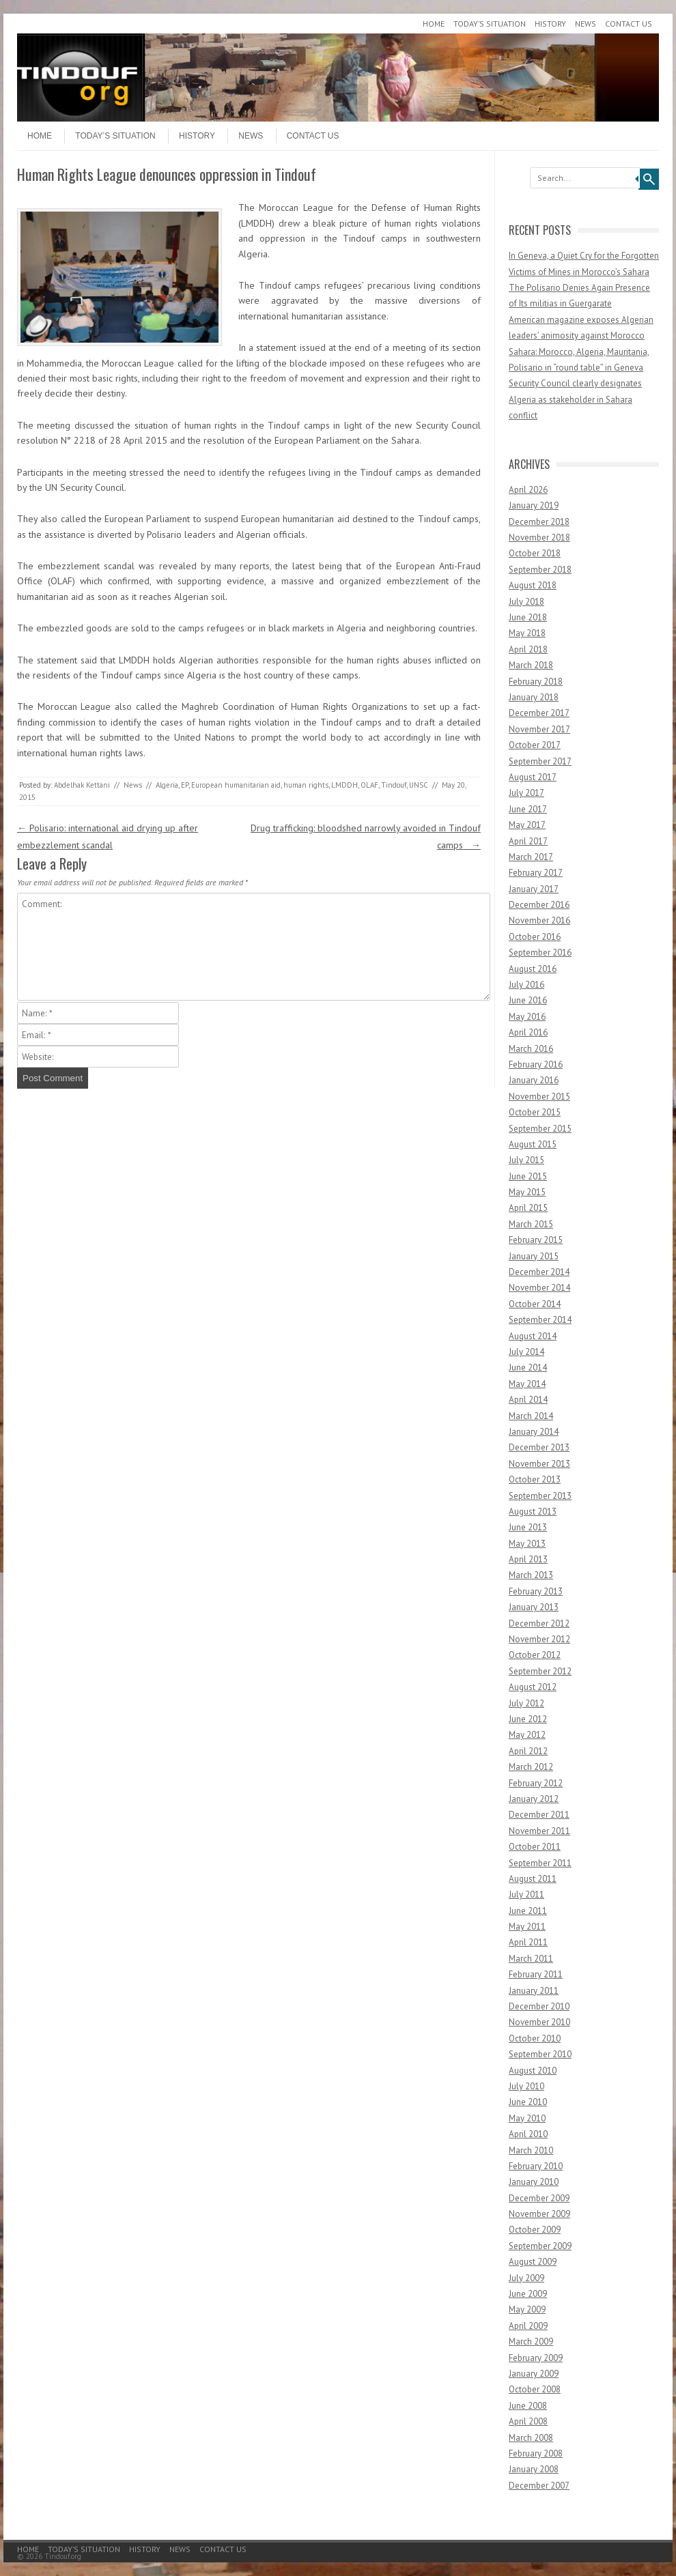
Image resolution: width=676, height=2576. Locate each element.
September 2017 (540, 761)
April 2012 (528, 1751)
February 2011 (536, 1974)
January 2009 (534, 2373)
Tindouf (393, 785)
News (585, 23)
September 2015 (540, 1128)
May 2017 (527, 825)
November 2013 (539, 1464)
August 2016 (533, 969)
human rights (305, 785)
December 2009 (539, 2198)
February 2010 (536, 2166)
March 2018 (531, 665)
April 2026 (528, 490)
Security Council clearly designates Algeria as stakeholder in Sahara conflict (575, 399)
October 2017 (535, 745)
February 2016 (536, 1064)
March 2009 (531, 2341)
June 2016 (528, 1000)
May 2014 (527, 1384)
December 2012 (539, 1623)
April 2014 (528, 1399)
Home (434, 23)
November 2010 (539, 2022)
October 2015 (535, 1112)
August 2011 (533, 1879)
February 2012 (536, 1783)
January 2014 (534, 1431)
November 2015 (539, 1096)
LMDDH (344, 785)
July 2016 (526, 984)
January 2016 (534, 1080)
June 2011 (528, 1911)
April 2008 (528, 2421)
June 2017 (528, 809)
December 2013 (539, 1447)
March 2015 (531, 1224)
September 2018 (540, 569)
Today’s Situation (489, 23)
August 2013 (533, 1511)
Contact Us (628, 23)
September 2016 (540, 952)
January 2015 (534, 1256)
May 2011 (527, 1926)
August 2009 (533, 2261)
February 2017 (536, 872)
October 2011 (535, 1846)
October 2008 (535, 2389)
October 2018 (535, 553)
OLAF (369, 785)
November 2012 (539, 1639)
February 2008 (536, 2453)
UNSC (418, 785)
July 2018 (526, 601)
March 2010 (531, 2150)
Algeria (167, 785)
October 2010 (535, 2038)
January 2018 (534, 697)
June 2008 (528, 2406)
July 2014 (526, 1352)
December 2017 (539, 713)
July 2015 (526, 1160)
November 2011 (539, 1831)
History (550, 23)
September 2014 (540, 1320)
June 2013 (528, 1527)
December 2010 (539, 2006)
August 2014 (533, 1336)
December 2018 (539, 522)
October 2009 (535, 2229)
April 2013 (528, 1559)
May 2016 (527, 1016)
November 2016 (539, 920)
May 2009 (527, 2309)
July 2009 (526, 2278)
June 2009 (528, 2294)
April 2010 (528, 2134)
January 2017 (534, 889)
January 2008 (534, 2469)
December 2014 (539, 1272)
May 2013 (527, 1543)
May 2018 (527, 633)
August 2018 (533, 585)
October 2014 (535, 1304)
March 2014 (531, 1416)
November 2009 (539, 2214)
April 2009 (528, 2326)
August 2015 (533, 1144)
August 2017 (533, 777)
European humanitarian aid (236, 785)
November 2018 (539, 537)
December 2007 (539, 2485)
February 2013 (536, 1591)
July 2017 (526, 793)
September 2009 (540, 2246)
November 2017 (539, 729)
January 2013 (534, 1607)
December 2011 (539, 1814)
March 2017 (531, 857)
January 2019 (534, 505)
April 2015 (528, 1208)
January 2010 (534, 2182)
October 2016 (535, 937)
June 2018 (528, 617)
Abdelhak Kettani (82, 785)
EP (184, 785)
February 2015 (536, 1240)
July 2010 (526, 2086)
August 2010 (533, 2070)
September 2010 (540, 2054)
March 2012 (531, 1767)
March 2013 (531, 1575)
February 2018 (536, 681)
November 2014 (539, 1287)
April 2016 (528, 1032)
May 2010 (527, 2118)
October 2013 (535, 1479)
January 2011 (534, 1991)
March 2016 (531, 1049)
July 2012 (526, 1703)
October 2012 (535, 1655)
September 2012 (540, 1671)
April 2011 (528, 1942)
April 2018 (528, 649)
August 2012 (533, 1687)
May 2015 (527, 1192)
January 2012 (534, 1799)
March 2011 (531, 1958)
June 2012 (528, 1719)
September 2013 (540, 1496)
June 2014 (528, 1367)
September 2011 (540, 1863)
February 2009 (536, 2358)
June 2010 (528, 2102)
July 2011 (526, 1894)
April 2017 (528, 841)
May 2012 (527, 1735)
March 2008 (531, 2438)
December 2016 (539, 905)
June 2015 (528, 1176)
